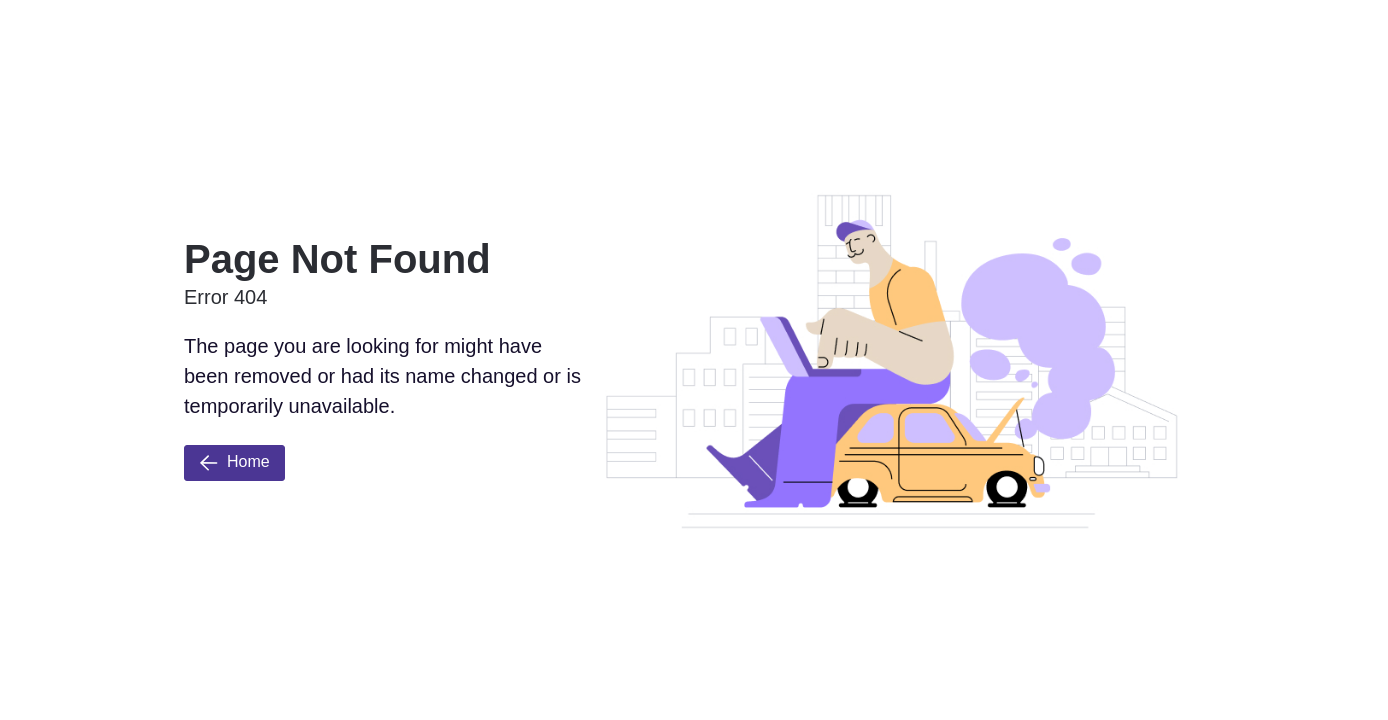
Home (234, 463)
